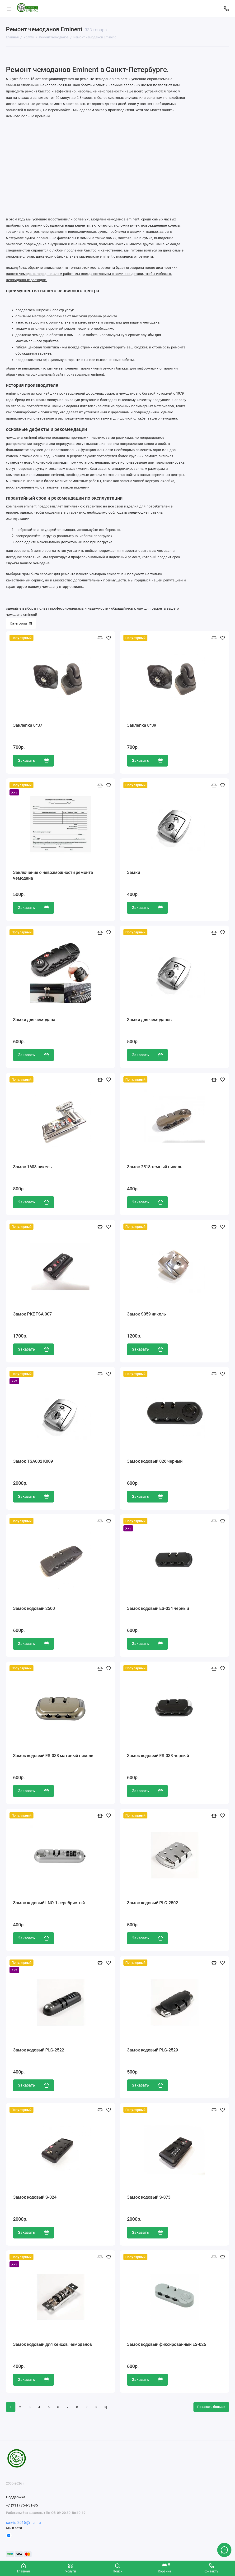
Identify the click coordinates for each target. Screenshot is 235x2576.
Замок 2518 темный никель (154, 1166)
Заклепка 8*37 (27, 725)
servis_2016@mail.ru (23, 2522)
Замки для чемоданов (149, 1019)
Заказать (33, 760)
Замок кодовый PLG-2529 (152, 2049)
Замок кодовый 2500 (34, 1608)
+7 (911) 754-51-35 (22, 2505)
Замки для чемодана (34, 1019)
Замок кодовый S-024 (34, 2197)
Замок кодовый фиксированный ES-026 (166, 2344)
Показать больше (211, 2407)
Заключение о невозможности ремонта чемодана (53, 875)
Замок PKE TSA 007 (32, 1313)
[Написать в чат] (224, 2550)
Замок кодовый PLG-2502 (152, 1902)
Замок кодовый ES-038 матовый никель (53, 1755)
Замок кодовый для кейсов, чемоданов (52, 2344)
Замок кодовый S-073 (148, 2197)
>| (105, 2407)
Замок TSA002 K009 (33, 1461)
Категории (21, 623)
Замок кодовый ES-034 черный (158, 1608)
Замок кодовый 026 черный (155, 1461)
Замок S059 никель (146, 1313)
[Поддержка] (226, 9)
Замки (133, 872)
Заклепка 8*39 (141, 725)
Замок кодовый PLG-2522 (38, 2049)
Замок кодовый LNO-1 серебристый (49, 1902)
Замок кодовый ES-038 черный (158, 1755)
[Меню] (9, 9)
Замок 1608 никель (32, 1166)
